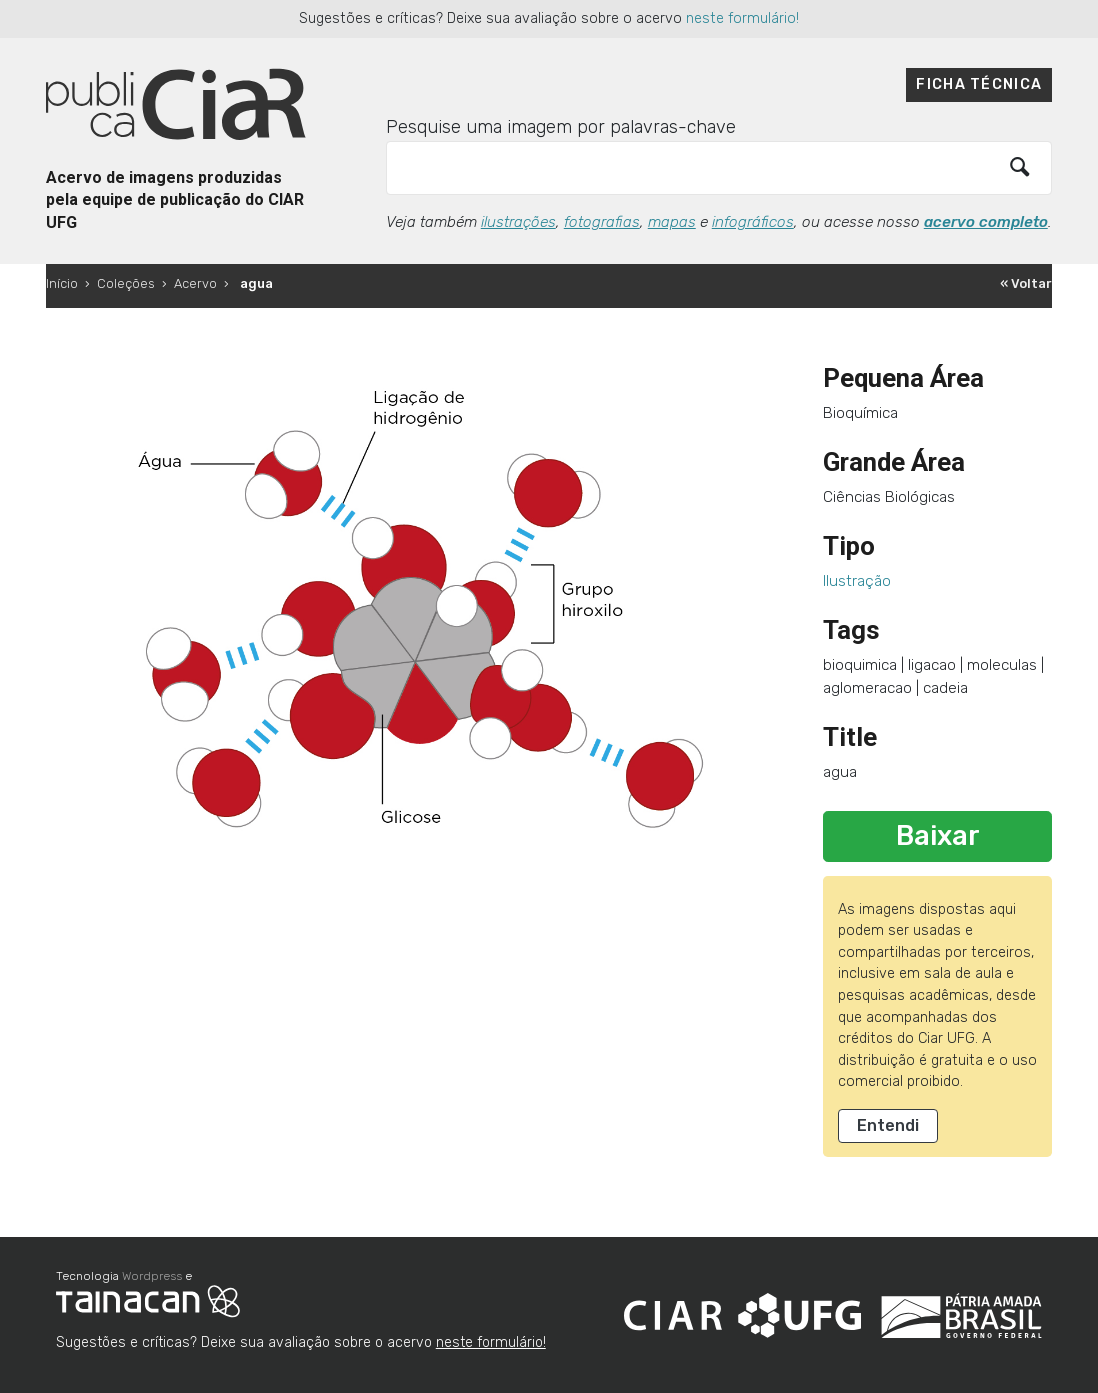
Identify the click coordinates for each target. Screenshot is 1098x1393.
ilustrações (518, 222)
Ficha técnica (979, 84)
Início (62, 283)
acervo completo (986, 222)
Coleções (126, 283)
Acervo (195, 283)
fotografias (602, 222)
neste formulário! (742, 18)
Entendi (888, 1125)
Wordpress (152, 1276)
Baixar (938, 836)
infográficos (753, 222)
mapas (672, 222)
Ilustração (857, 581)
